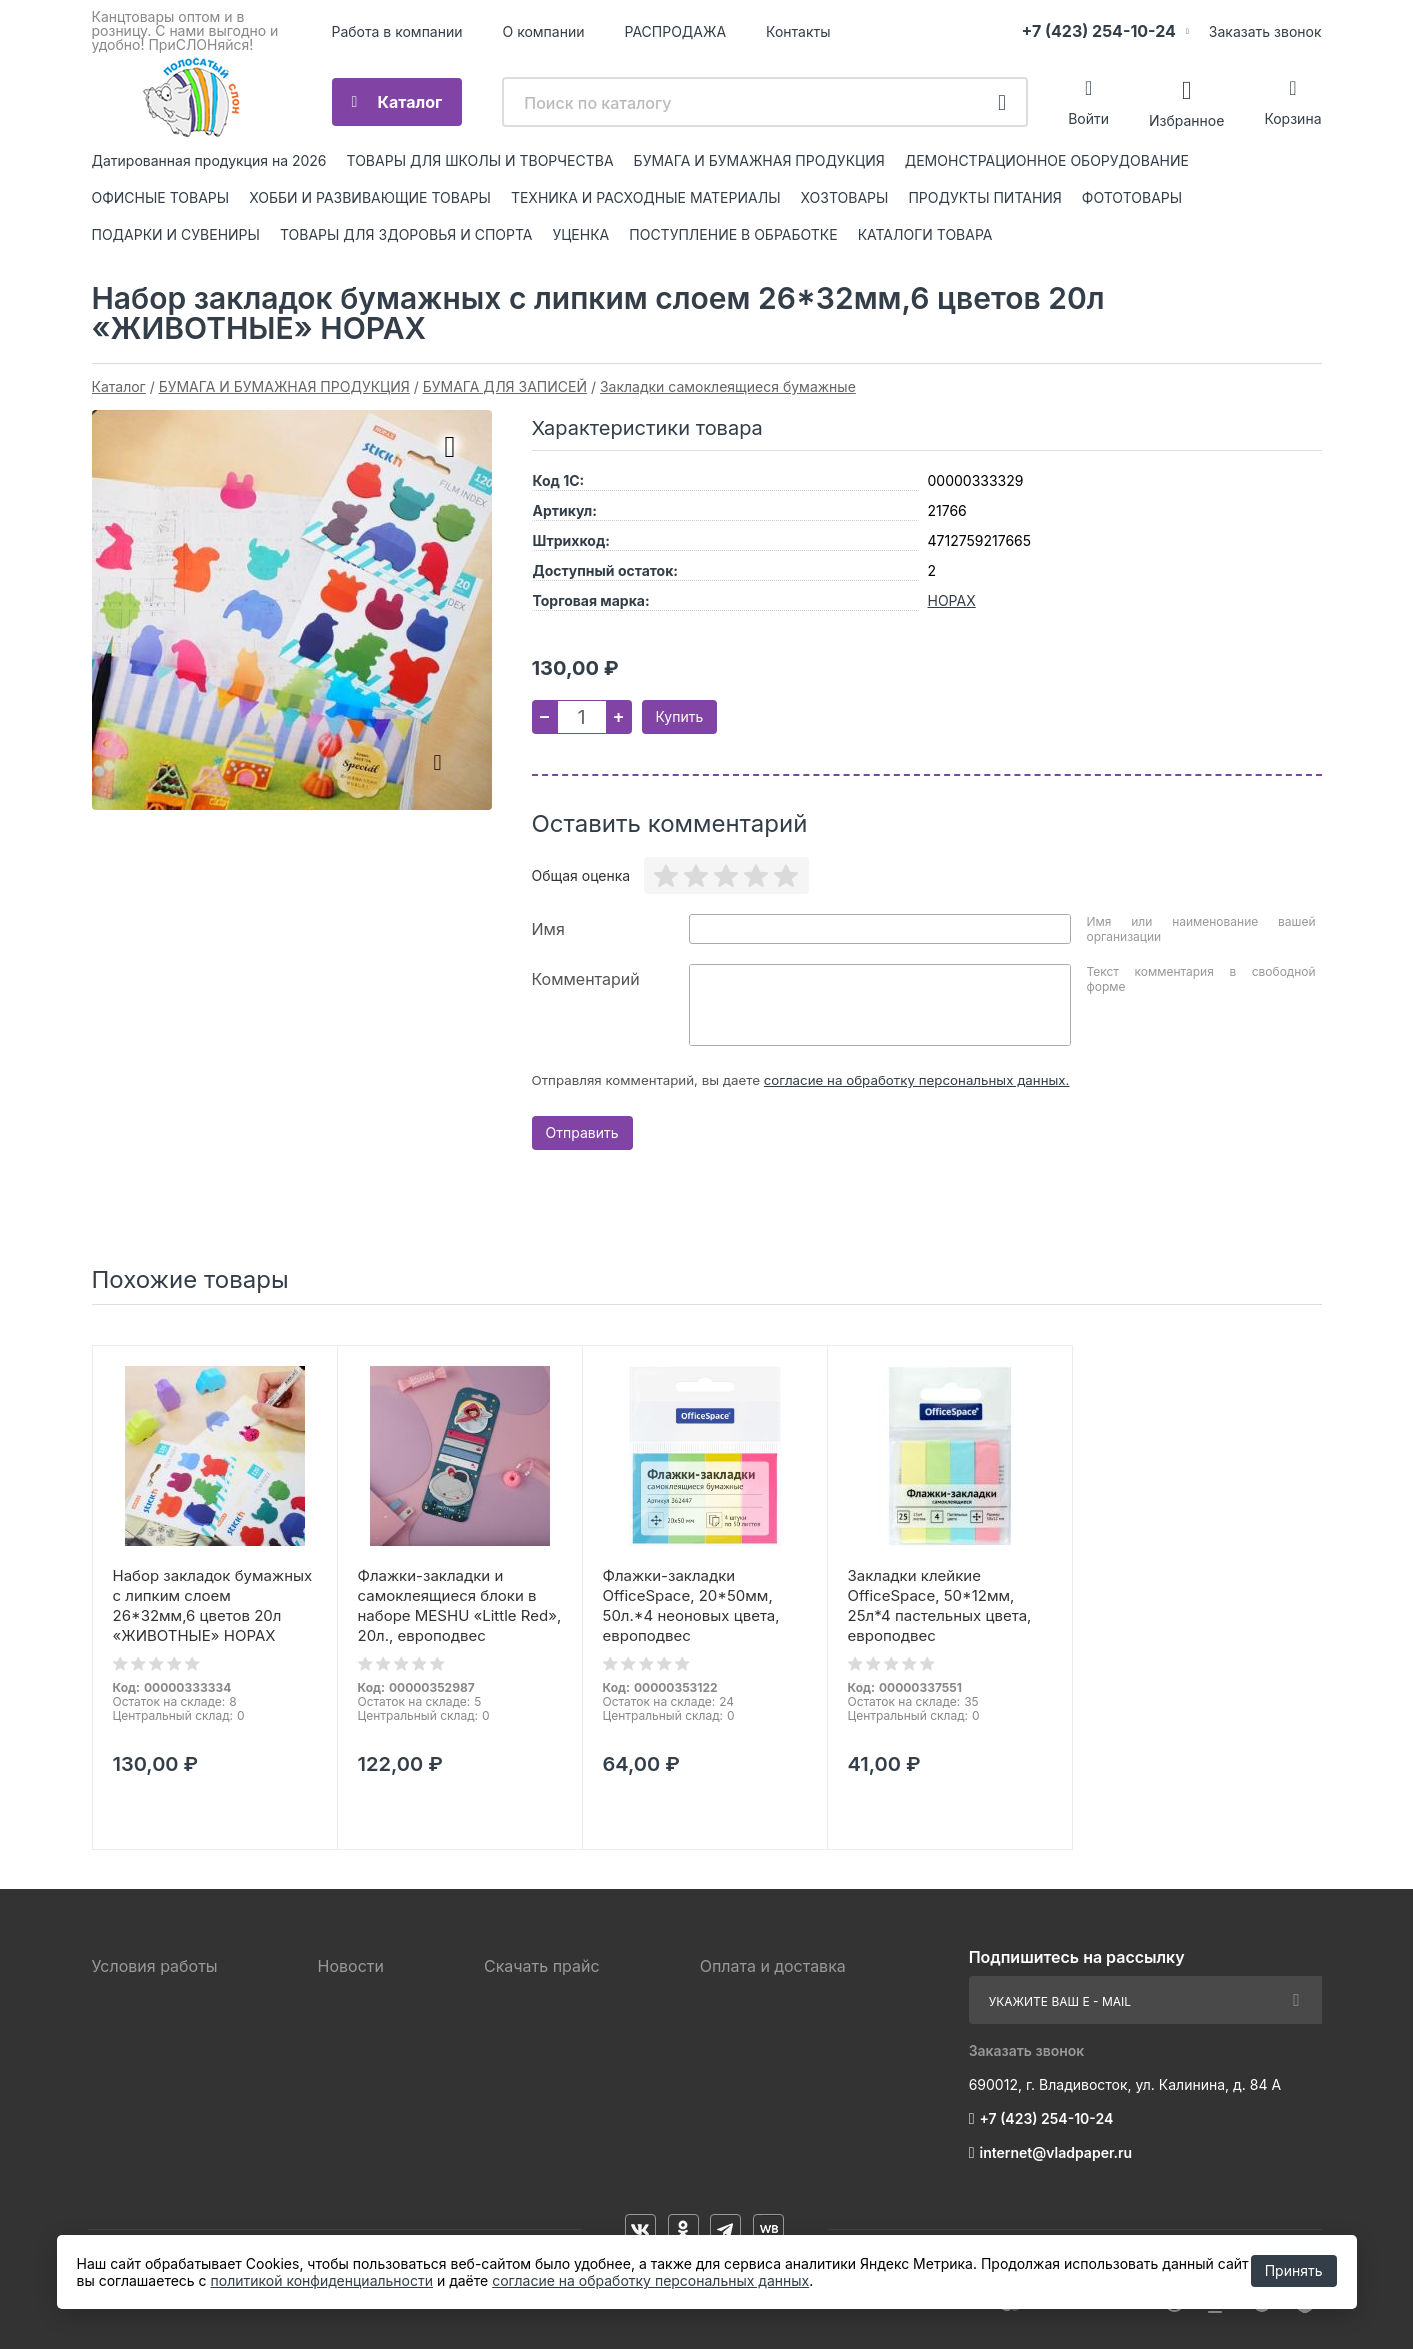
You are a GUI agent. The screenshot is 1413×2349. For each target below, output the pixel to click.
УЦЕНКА (580, 234)
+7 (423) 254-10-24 (1099, 31)
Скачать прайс (542, 1966)
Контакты (798, 31)
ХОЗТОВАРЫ (845, 197)
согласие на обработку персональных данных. (917, 1080)
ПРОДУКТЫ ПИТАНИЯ (984, 197)
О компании (544, 31)
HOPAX (952, 600)
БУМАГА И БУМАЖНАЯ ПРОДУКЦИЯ (759, 160)
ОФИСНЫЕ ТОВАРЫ (161, 197)
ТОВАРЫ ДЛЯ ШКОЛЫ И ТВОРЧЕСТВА (480, 160)
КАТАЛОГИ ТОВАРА (925, 234)
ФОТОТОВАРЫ (1132, 197)
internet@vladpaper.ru (1056, 2152)
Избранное (1186, 119)
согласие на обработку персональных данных (650, 2280)
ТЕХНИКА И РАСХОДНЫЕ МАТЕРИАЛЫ (646, 197)
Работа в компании (397, 31)
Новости (351, 1966)
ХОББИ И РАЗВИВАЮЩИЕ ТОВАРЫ (370, 197)
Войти (1088, 118)
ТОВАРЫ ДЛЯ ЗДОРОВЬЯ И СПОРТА (406, 234)
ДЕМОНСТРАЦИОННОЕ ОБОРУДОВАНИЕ (1047, 160)
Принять (1294, 2270)
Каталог (410, 102)
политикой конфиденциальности (322, 2280)
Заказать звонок (1265, 31)
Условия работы (155, 1966)
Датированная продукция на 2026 (209, 160)
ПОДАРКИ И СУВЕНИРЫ (176, 234)
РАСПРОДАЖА (676, 31)
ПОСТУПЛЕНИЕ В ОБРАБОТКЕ (733, 234)
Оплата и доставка (773, 1966)
